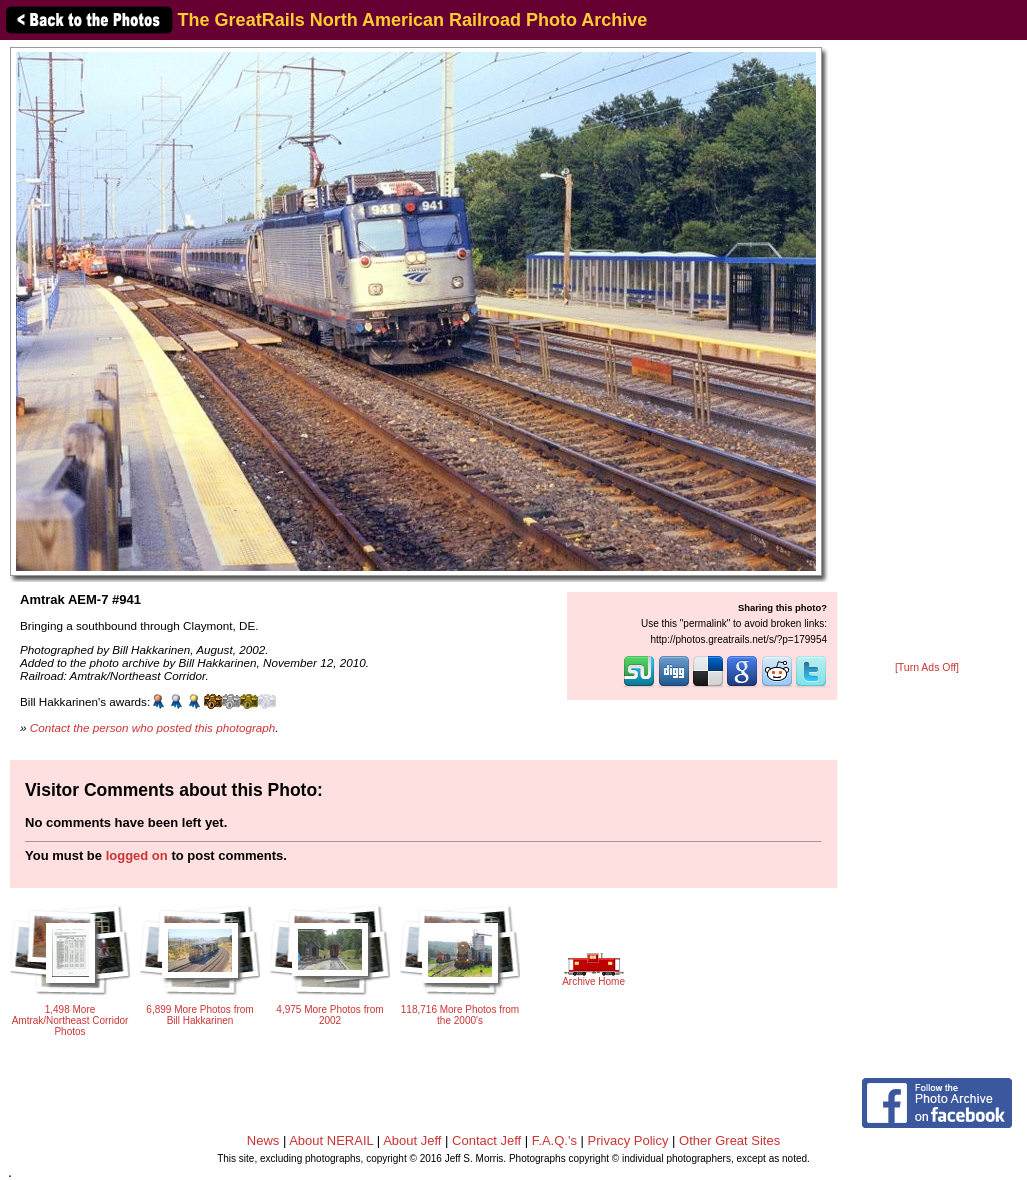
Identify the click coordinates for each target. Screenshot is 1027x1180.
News (263, 1140)
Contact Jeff (486, 1140)
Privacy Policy (628, 1140)
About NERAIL (331, 1140)
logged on (137, 855)
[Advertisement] (927, 352)
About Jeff (412, 1140)
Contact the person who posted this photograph (153, 727)
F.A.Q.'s (554, 1140)
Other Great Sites (729, 1140)
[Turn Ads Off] (927, 667)
